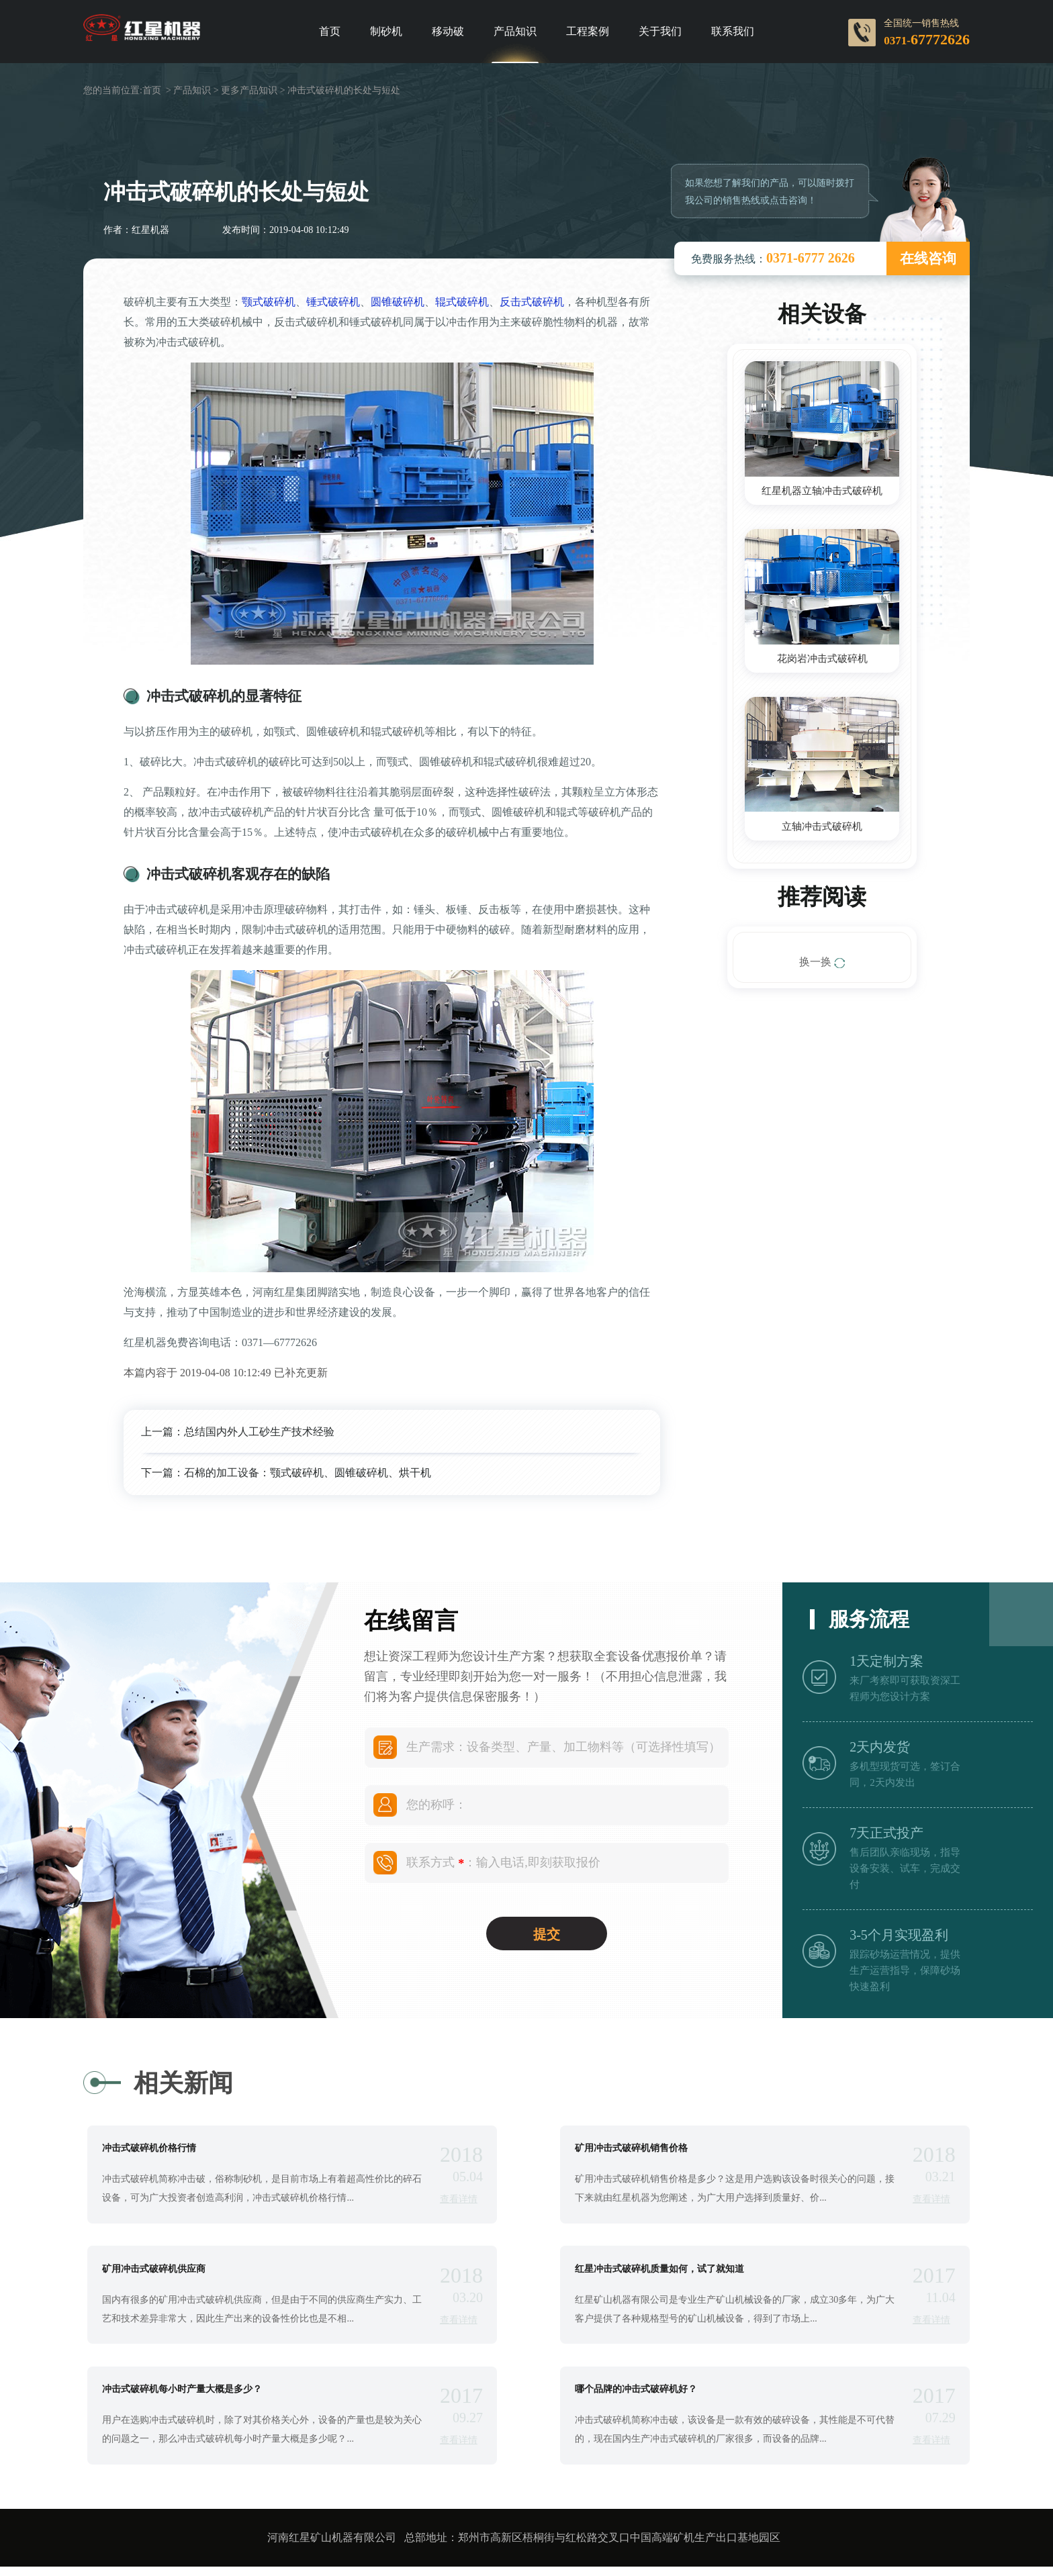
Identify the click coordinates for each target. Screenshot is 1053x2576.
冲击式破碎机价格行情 (149, 2149)
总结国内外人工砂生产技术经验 (259, 1431)
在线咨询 (928, 258)
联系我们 (732, 31)
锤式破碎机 (333, 301)
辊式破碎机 (462, 301)
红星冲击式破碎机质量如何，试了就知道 (659, 2273)
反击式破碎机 (532, 301)
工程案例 (587, 31)
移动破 (448, 31)
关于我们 (660, 31)
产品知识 (515, 31)
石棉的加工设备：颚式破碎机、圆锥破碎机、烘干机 (307, 1472)
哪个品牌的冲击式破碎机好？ (636, 2396)
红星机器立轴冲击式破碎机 (822, 491)
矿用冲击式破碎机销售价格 (631, 2149)
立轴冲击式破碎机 (822, 829)
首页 (329, 31)
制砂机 (386, 31)
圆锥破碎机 (397, 301)
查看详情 (458, 2200)
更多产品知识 (249, 90)
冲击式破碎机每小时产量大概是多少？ (182, 2396)
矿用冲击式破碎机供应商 (153, 2273)
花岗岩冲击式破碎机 (822, 660)
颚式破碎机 (268, 301)
